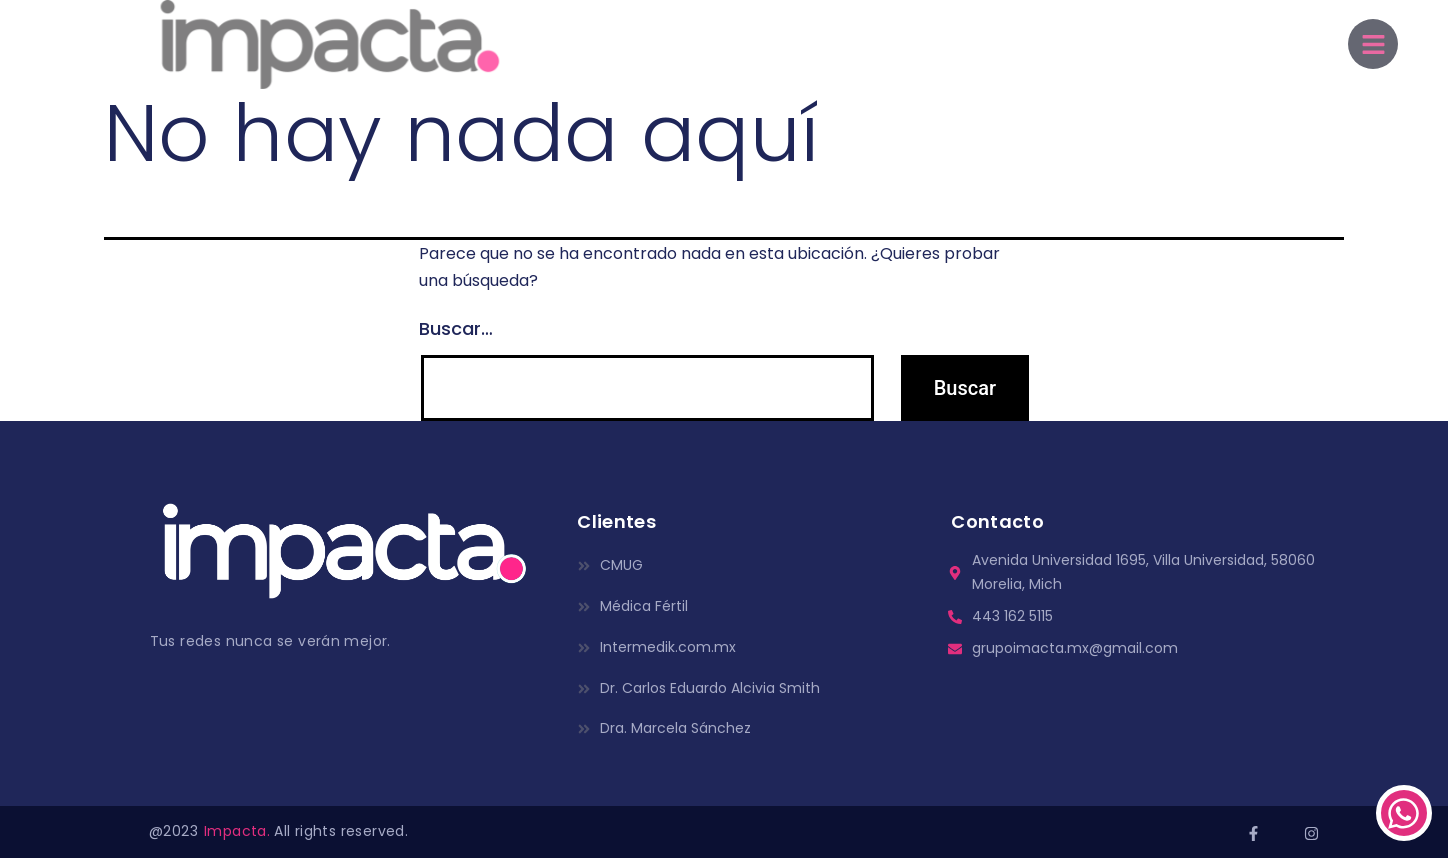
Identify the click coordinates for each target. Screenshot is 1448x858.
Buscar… (456, 328)
